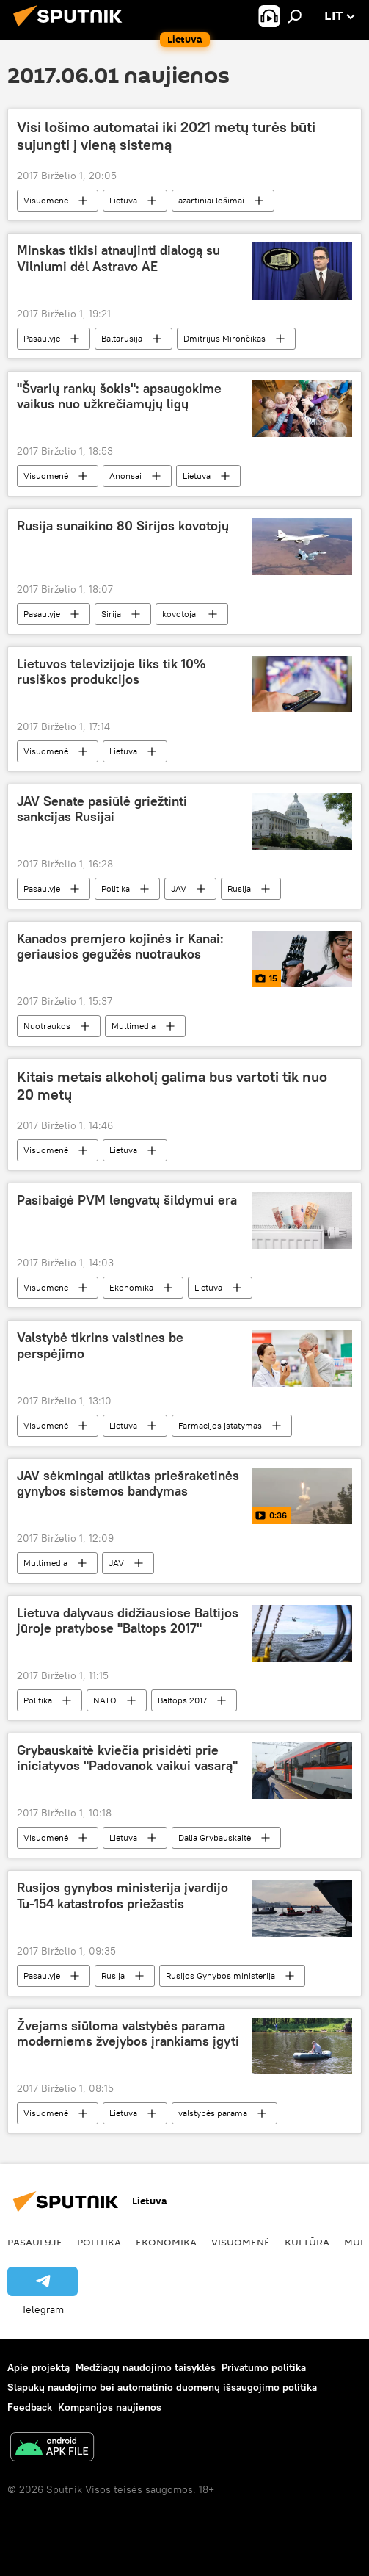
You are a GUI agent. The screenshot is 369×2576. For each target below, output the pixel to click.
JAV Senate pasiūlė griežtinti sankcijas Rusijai (102, 809)
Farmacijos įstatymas (220, 1425)
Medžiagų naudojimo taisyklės (146, 2367)
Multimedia (134, 1025)
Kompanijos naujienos (109, 2407)
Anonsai (125, 475)
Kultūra (307, 2241)
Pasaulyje (41, 338)
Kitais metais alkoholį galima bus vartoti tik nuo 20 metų (172, 1085)
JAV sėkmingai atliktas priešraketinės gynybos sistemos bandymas (128, 1484)
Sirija (111, 613)
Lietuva (123, 200)
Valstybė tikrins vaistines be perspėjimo (100, 1346)
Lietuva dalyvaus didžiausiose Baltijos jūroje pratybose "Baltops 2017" (127, 1621)
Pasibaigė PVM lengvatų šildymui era (127, 1200)
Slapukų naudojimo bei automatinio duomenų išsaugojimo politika (162, 2387)
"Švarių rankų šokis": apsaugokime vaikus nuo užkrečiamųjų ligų (119, 396)
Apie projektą (38, 2367)
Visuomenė (45, 200)
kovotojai (180, 613)
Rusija (239, 888)
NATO (105, 1700)
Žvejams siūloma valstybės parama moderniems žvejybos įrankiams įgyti (128, 2034)
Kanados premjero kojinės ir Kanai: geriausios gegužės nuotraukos (120, 947)
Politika (115, 888)
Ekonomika (131, 1287)
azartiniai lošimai (211, 200)
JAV (178, 888)
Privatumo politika (264, 2367)
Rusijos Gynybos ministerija (220, 1975)
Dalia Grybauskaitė (214, 1837)
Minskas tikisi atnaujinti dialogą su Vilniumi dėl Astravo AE (118, 258)
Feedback (29, 2407)
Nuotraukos (46, 1025)
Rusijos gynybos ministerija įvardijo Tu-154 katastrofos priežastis (122, 1896)
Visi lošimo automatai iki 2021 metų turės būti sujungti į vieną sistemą (166, 136)
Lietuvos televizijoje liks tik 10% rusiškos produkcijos (111, 672)
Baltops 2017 (182, 1700)
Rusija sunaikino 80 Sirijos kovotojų (123, 526)
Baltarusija (121, 338)
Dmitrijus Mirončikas (224, 338)
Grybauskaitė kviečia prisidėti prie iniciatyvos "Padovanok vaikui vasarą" (127, 1758)
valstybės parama (212, 2112)
